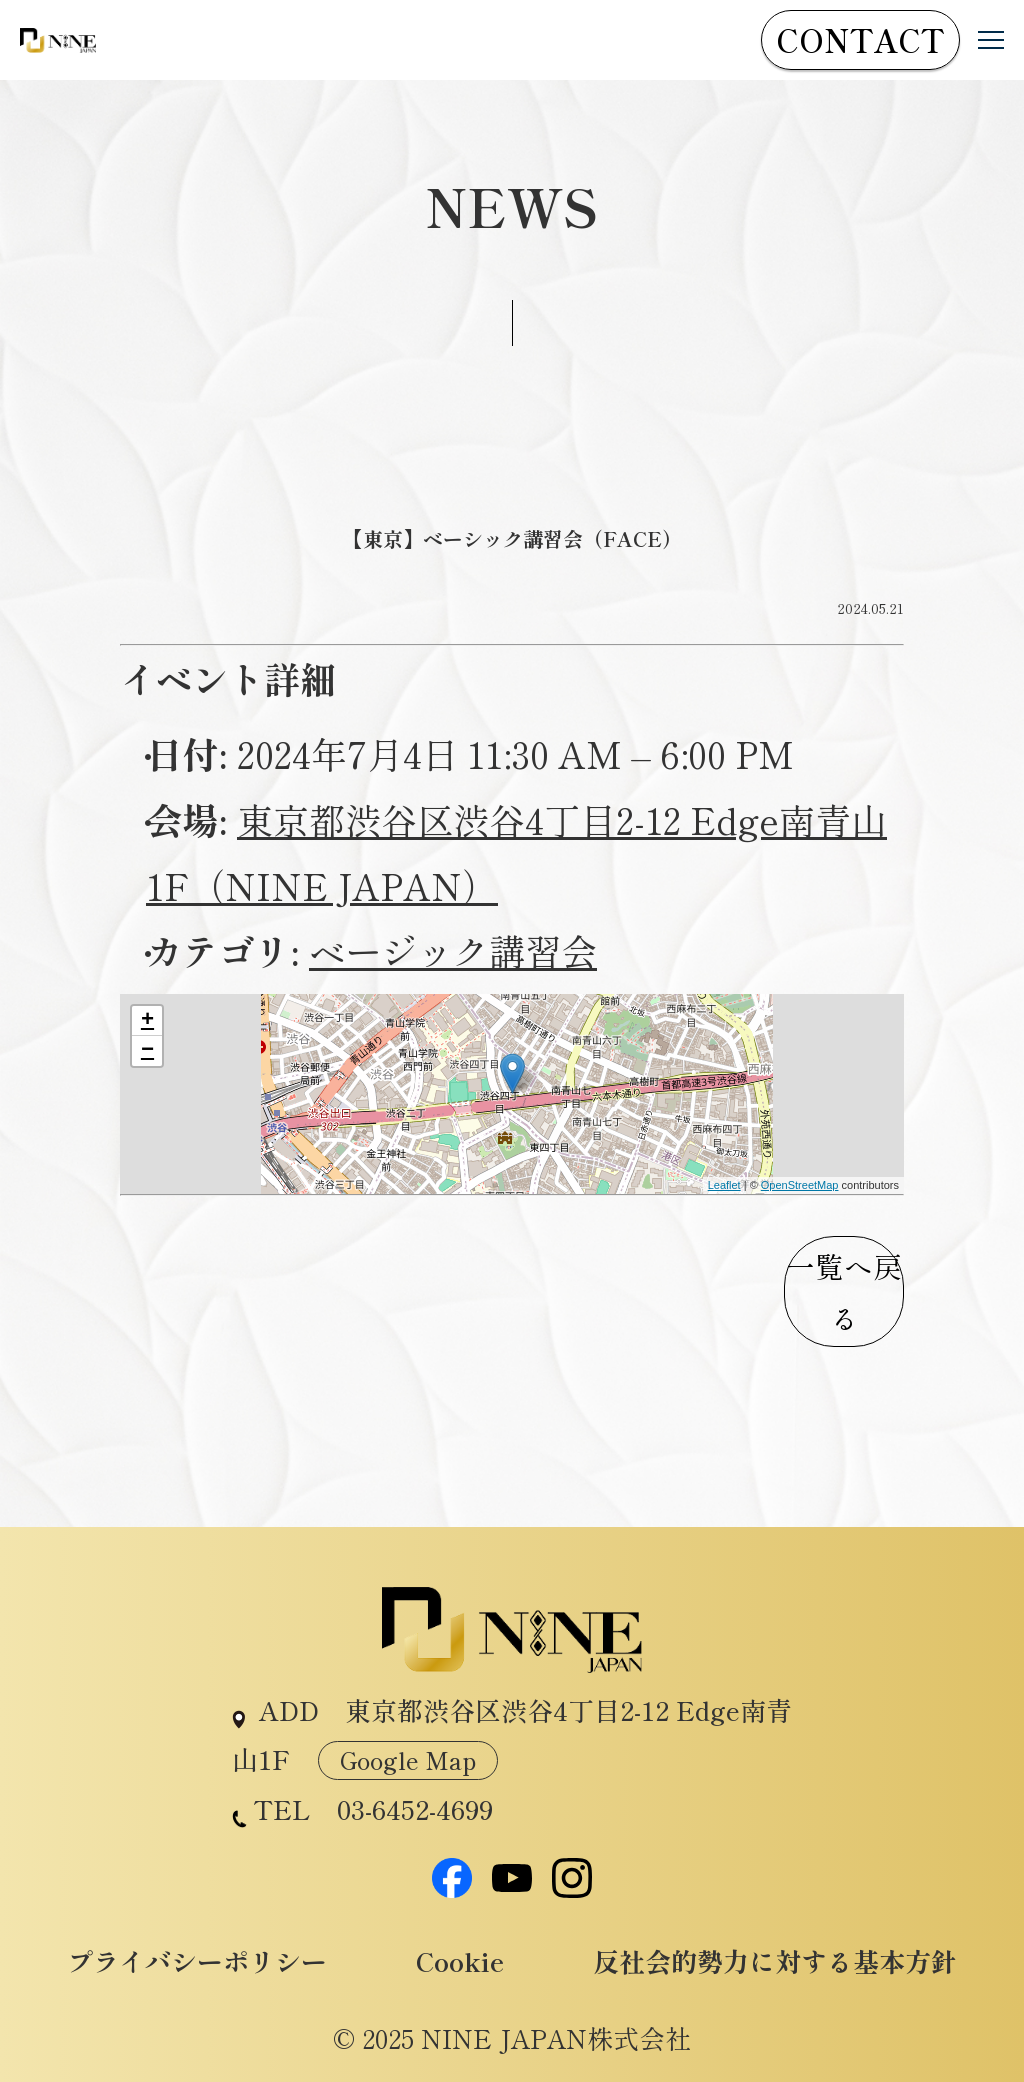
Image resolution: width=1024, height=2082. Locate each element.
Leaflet (724, 1185)
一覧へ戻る (844, 1291)
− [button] (147, 1051)
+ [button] (147, 1021)
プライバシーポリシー (197, 1961)
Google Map (408, 1760)
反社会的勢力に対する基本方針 (775, 1961)
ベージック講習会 (453, 950)
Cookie (460, 1961)
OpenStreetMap (800, 1185)
